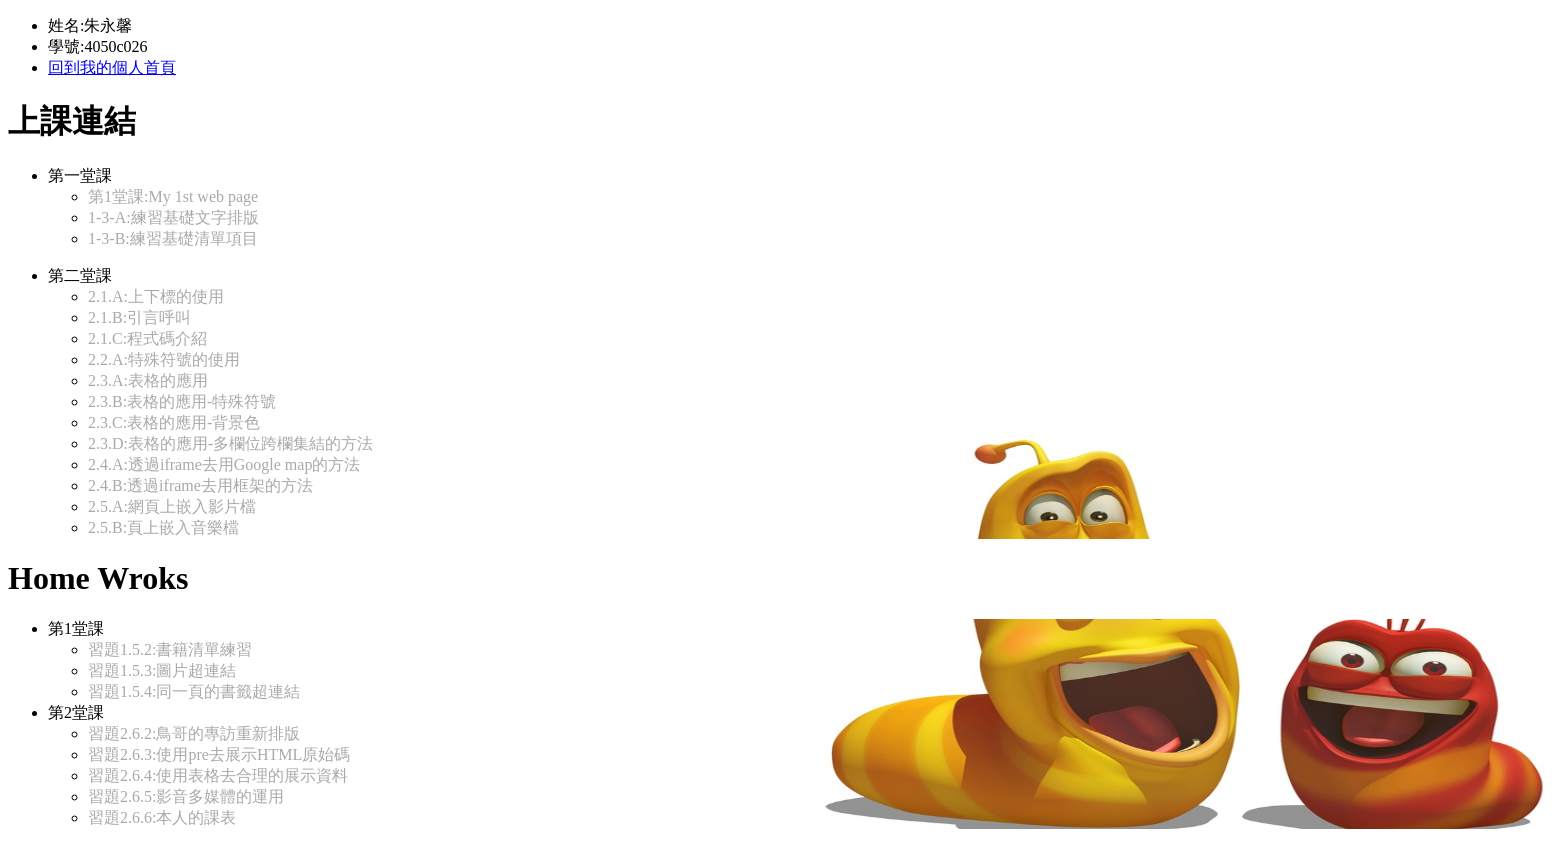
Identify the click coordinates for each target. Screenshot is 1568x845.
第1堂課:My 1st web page (173, 196)
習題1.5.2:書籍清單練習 (170, 649)
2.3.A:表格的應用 (148, 380)
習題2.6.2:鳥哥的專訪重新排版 (194, 733)
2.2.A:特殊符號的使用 (164, 359)
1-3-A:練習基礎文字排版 (173, 217)
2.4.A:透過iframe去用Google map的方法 (224, 464)
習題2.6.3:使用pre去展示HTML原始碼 (219, 754)
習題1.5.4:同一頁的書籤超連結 (194, 691)
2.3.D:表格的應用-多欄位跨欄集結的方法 (230, 443)
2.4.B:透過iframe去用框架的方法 (200, 485)
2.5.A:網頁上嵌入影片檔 (172, 506)
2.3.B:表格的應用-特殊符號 (182, 401)
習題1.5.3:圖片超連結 (162, 670)
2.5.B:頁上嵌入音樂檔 (163, 527)
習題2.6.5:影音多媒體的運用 (186, 796)
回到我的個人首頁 (112, 67)
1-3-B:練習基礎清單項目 (173, 238)
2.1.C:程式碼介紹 (147, 338)
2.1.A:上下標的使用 (156, 296)
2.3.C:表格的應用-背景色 (174, 422)
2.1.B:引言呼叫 (139, 317)
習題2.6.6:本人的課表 (162, 817)
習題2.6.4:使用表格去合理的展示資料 (218, 775)
